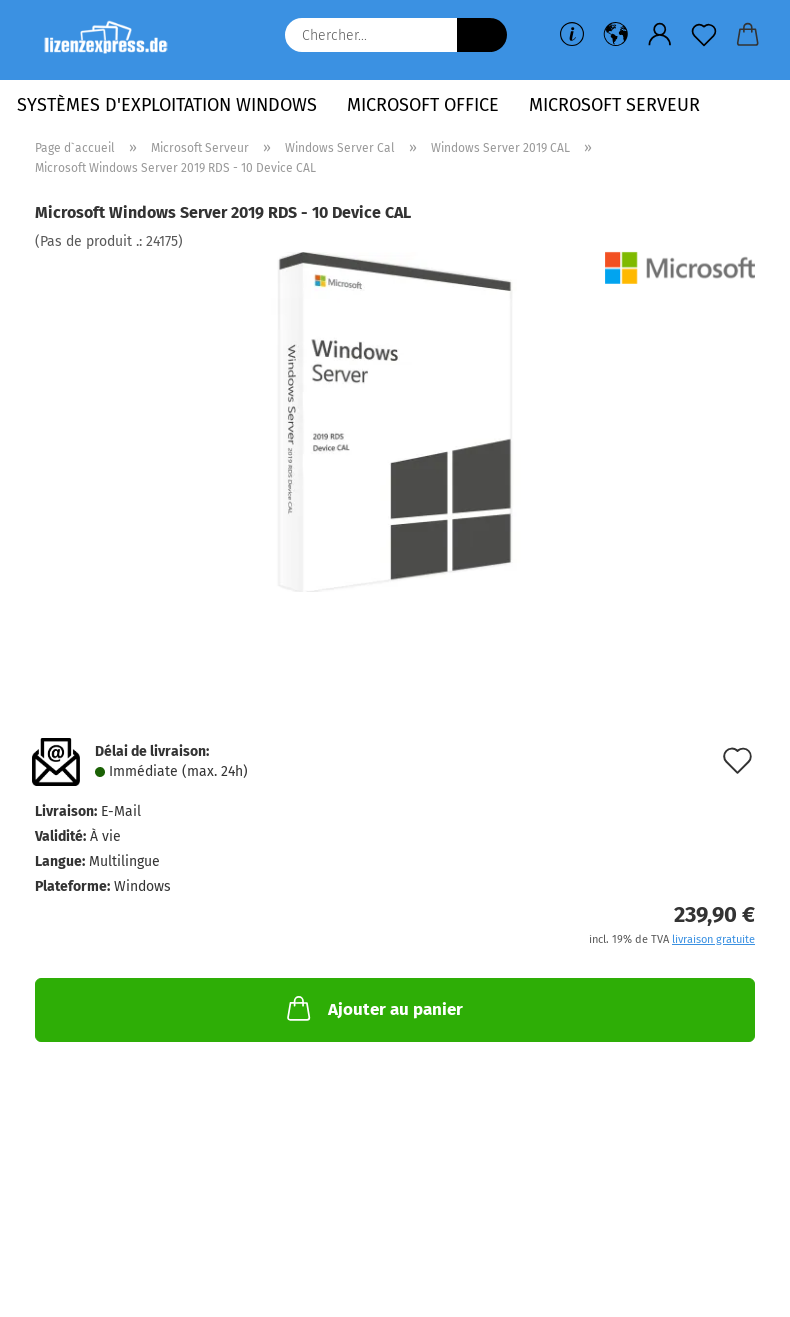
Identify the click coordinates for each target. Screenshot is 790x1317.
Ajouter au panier (373, 1008)
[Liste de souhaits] (704, 35)
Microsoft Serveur (614, 105)
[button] (616, 35)
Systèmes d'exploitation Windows (167, 105)
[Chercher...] (482, 35)
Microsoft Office (423, 105)
